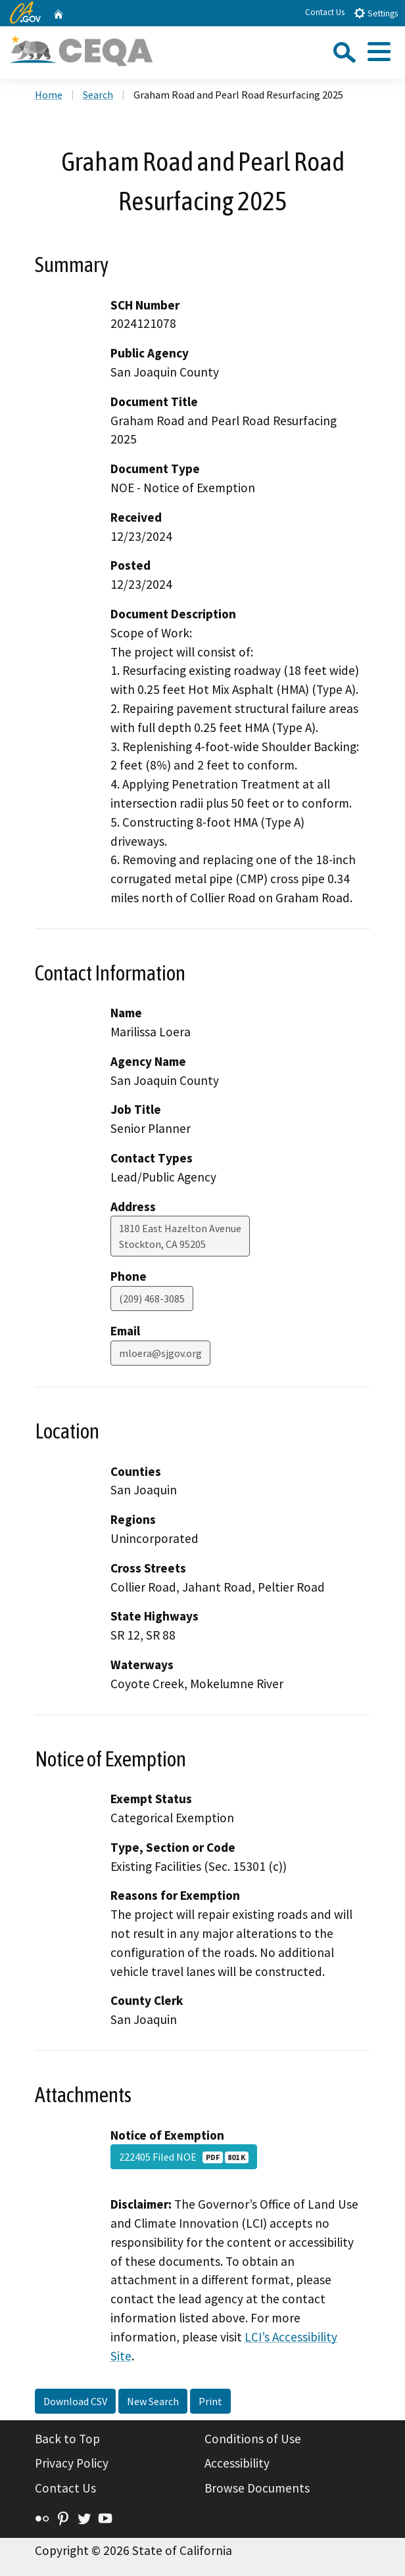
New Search (153, 2401)
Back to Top (67, 2439)
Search (98, 94)
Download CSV (75, 2401)
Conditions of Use (252, 2439)
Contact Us (325, 12)
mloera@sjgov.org (160, 1353)
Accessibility (237, 2463)
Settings (376, 13)
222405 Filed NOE (184, 2156)
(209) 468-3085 (152, 1298)
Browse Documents (257, 2488)
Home (48, 94)
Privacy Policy (71, 2463)
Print (210, 2401)
